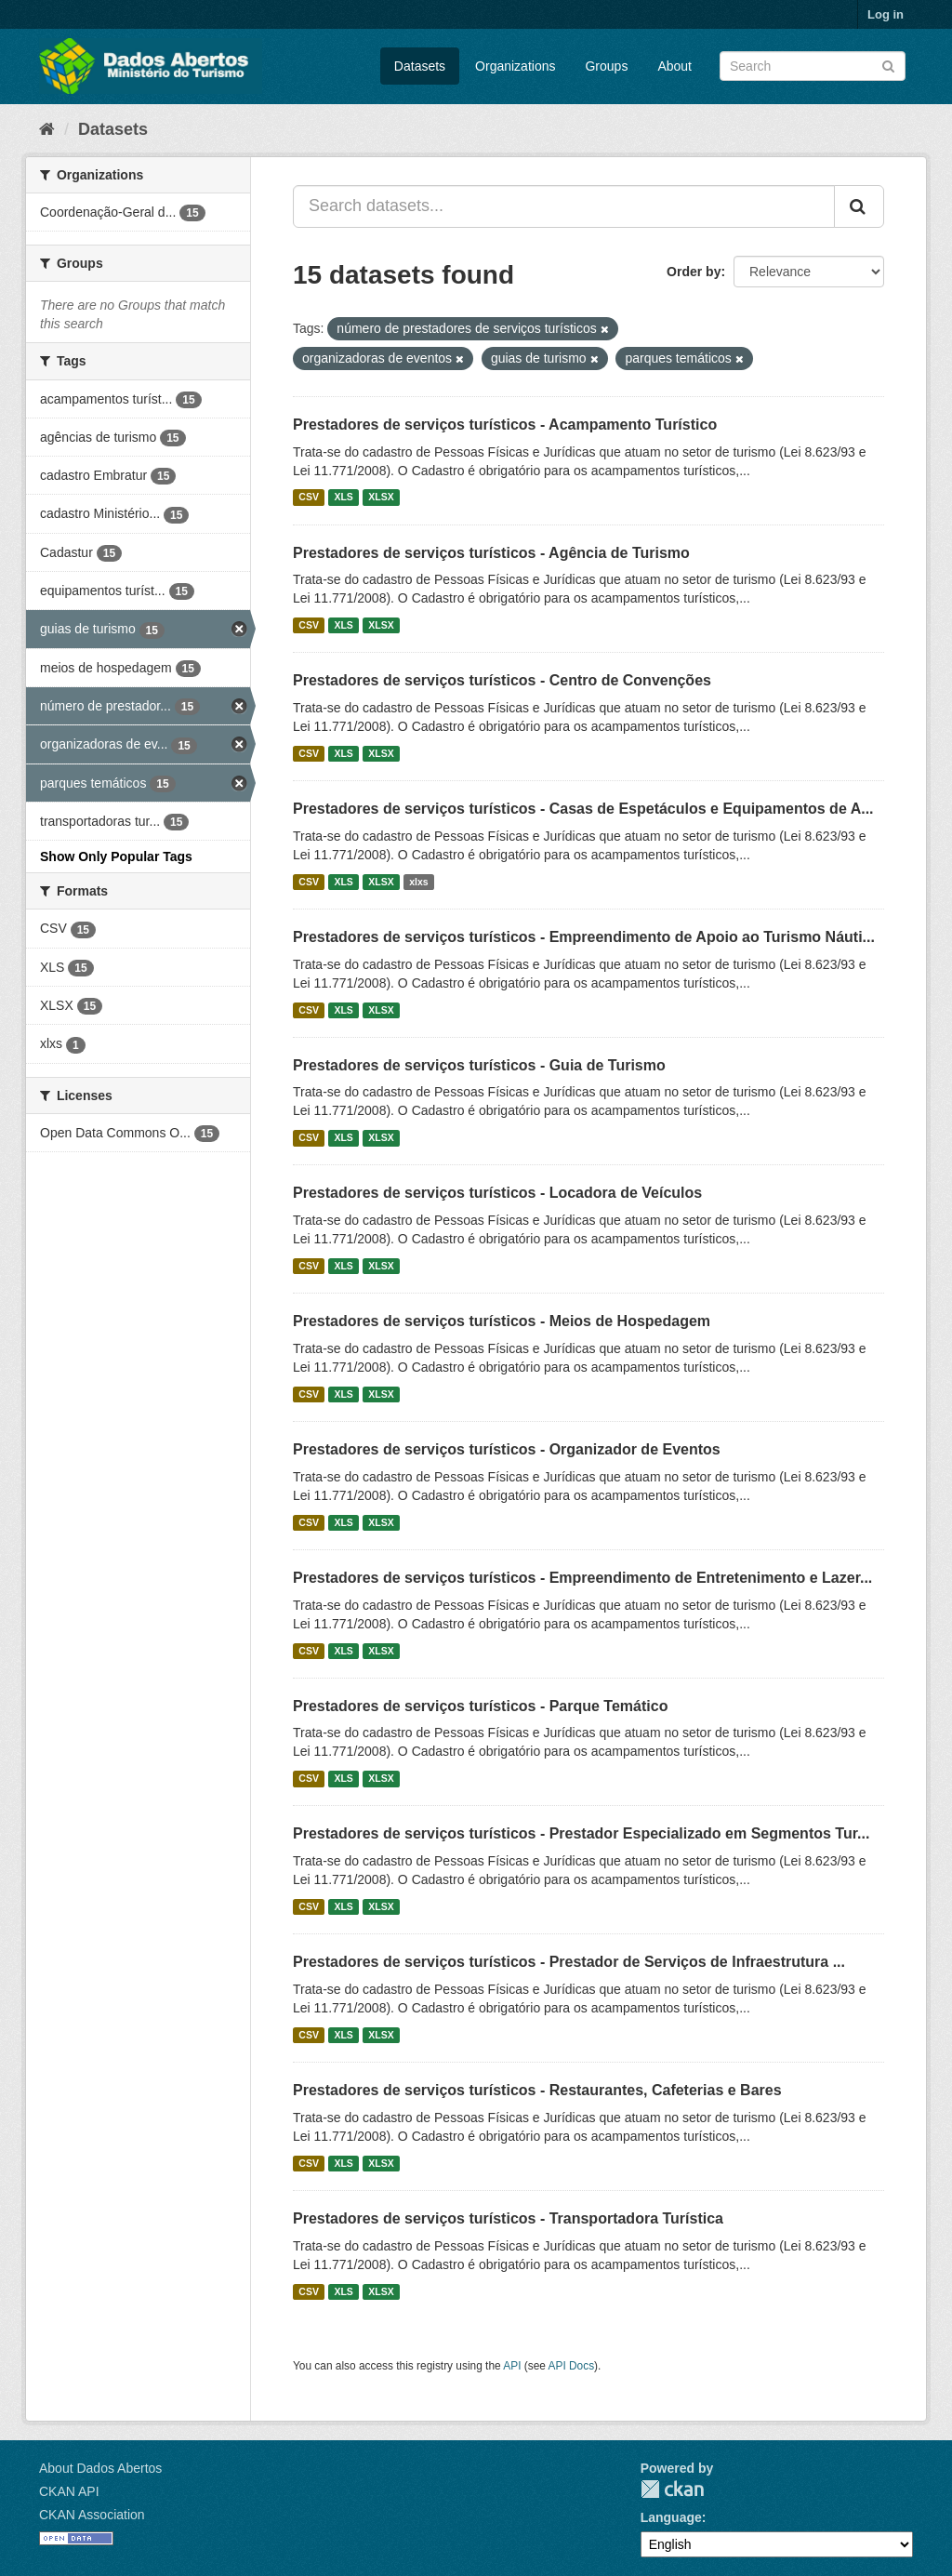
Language (671, 2517)
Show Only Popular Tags (116, 856)
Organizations (515, 66)
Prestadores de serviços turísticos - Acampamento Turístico (505, 424)
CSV (308, 497)
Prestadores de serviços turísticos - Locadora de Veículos (497, 1193)
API (512, 2365)
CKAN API (69, 2491)
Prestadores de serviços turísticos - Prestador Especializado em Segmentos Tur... (581, 1833)
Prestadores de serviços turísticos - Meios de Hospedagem (501, 1321)
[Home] (47, 129)
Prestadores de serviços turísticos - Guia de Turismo (479, 1065)
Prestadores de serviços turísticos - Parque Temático (480, 1706)
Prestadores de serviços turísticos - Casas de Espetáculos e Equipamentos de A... (583, 809)
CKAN (672, 2489)
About (674, 66)
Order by (694, 271)
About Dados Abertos (100, 2468)
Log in (885, 14)
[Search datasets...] (564, 206)
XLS (343, 497)
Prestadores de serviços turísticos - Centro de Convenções (502, 680)
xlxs (418, 881)
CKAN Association (92, 2514)
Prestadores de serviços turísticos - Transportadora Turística (508, 2218)
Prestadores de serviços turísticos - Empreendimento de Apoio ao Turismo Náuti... (584, 937)
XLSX (380, 497)
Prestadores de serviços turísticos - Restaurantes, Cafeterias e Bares (537, 2090)
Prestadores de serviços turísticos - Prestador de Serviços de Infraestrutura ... (569, 1962)
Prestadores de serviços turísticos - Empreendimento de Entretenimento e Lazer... (582, 1578)
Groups (606, 66)
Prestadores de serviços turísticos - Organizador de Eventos (507, 1449)
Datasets (419, 66)
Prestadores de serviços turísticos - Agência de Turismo (491, 553)
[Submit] (888, 65)
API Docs (572, 2365)
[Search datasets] (813, 66)
